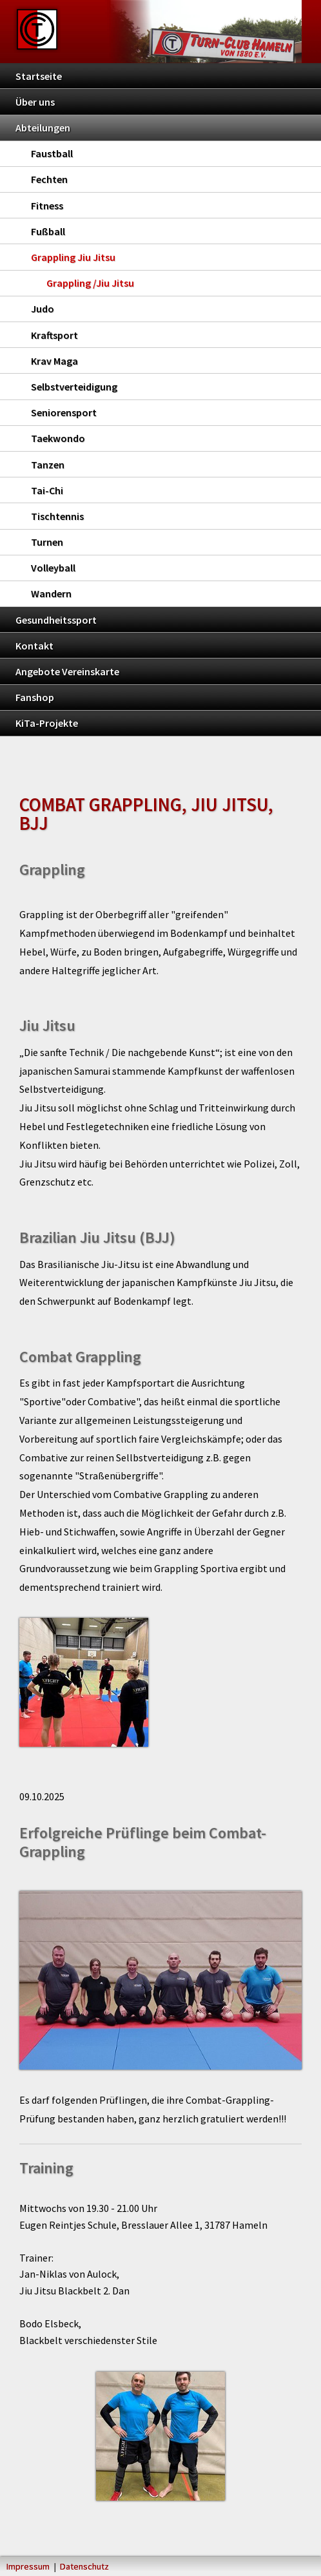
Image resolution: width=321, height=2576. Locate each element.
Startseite (38, 76)
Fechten (49, 179)
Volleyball (53, 567)
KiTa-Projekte (46, 722)
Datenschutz (84, 2566)
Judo (42, 308)
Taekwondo (58, 438)
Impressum (28, 2566)
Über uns (35, 101)
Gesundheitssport (56, 619)
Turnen (47, 541)
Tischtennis (57, 516)
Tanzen (47, 464)
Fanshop (34, 697)
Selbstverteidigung (74, 386)
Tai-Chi (47, 490)
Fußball (48, 231)
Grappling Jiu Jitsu (73, 257)
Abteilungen (42, 127)
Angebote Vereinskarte (67, 671)
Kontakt (34, 645)
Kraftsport (54, 335)
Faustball (52, 153)
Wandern (51, 593)
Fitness (47, 205)
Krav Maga (54, 360)
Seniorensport (64, 412)
